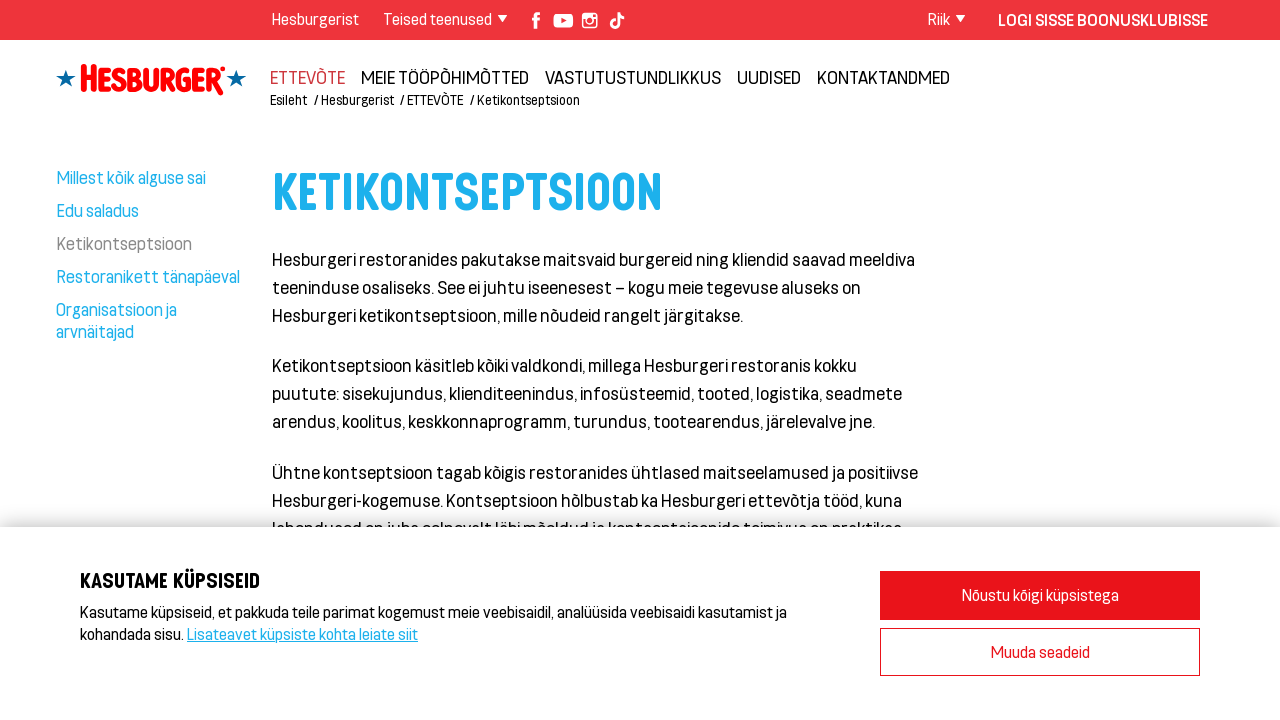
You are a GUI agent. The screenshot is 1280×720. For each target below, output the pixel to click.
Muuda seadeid (1040, 651)
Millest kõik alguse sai (131, 177)
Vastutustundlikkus (633, 77)
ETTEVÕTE (307, 77)
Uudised (769, 77)
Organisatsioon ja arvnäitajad (116, 320)
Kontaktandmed (883, 77)
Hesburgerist (315, 18)
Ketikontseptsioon (528, 99)
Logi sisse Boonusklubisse (1103, 19)
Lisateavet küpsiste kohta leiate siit (302, 633)
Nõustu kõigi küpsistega (1040, 594)
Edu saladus (97, 210)
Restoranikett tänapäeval (148, 276)
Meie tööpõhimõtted (445, 77)
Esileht (288, 99)
